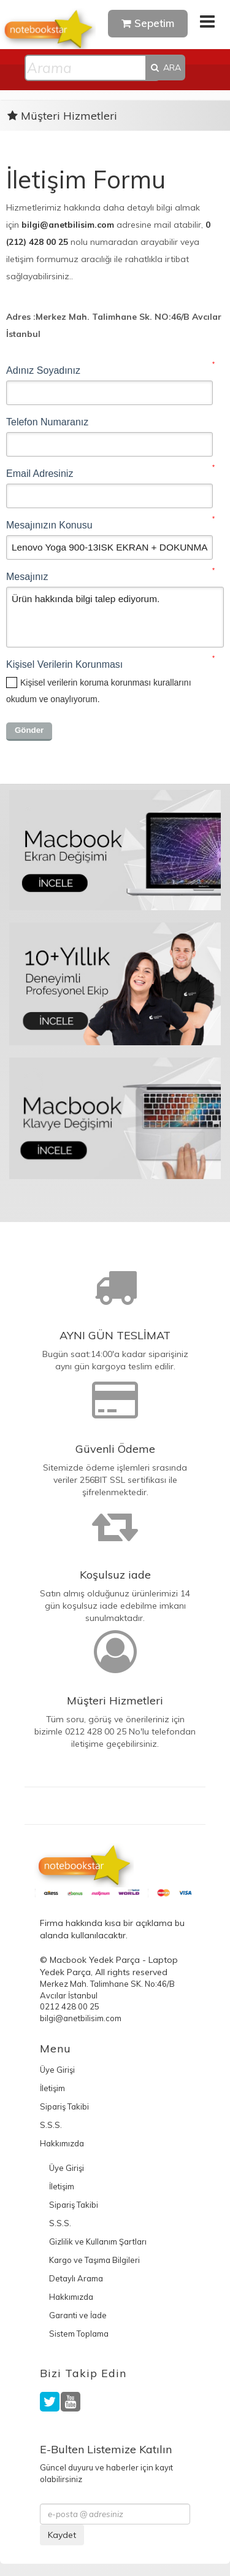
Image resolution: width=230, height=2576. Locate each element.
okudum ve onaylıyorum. (98, 691)
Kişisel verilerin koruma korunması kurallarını (105, 682)
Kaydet (62, 2534)
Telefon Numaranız (47, 422)
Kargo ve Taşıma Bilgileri (94, 2260)
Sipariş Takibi (64, 2106)
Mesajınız (27, 576)
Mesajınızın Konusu (49, 525)
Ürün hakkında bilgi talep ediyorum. (115, 617)
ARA (165, 67)
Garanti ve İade (78, 2315)
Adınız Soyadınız (43, 370)
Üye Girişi (57, 2070)
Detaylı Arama (76, 2278)
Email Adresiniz (39, 473)
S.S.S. (51, 2125)
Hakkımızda (62, 2143)
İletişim (52, 2088)
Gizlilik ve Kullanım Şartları (98, 2241)
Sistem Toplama (79, 2333)
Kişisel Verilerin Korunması (64, 664)
